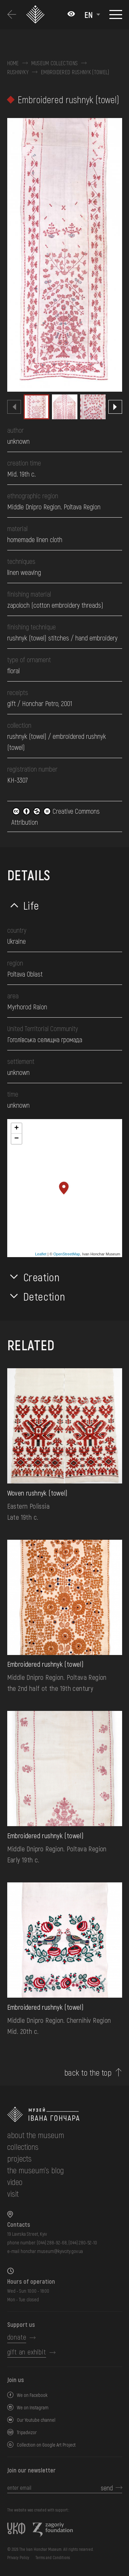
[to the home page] (64, 2114)
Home (13, 63)
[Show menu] (115, 14)
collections (23, 2147)
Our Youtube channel (36, 2420)
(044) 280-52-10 (82, 2242)
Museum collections (54, 63)
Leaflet (40, 1254)
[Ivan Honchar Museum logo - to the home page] (36, 15)
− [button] (16, 1139)
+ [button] (16, 1128)
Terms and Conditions (52, 2557)
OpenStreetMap (66, 1254)
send (107, 2488)
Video (14, 2182)
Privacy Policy (18, 2557)
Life (31, 905)
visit (13, 2193)
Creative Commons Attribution (55, 816)
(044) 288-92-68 (52, 2242)
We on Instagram (33, 2407)
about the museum (35, 2135)
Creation (41, 1276)
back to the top (87, 2072)
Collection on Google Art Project (46, 2445)
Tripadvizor (27, 2432)
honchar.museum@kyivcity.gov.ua (52, 2251)
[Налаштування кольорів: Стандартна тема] (71, 14)
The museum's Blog (35, 2170)
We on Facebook (32, 2395)
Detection (44, 1296)
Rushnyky (18, 72)
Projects (19, 2158)
